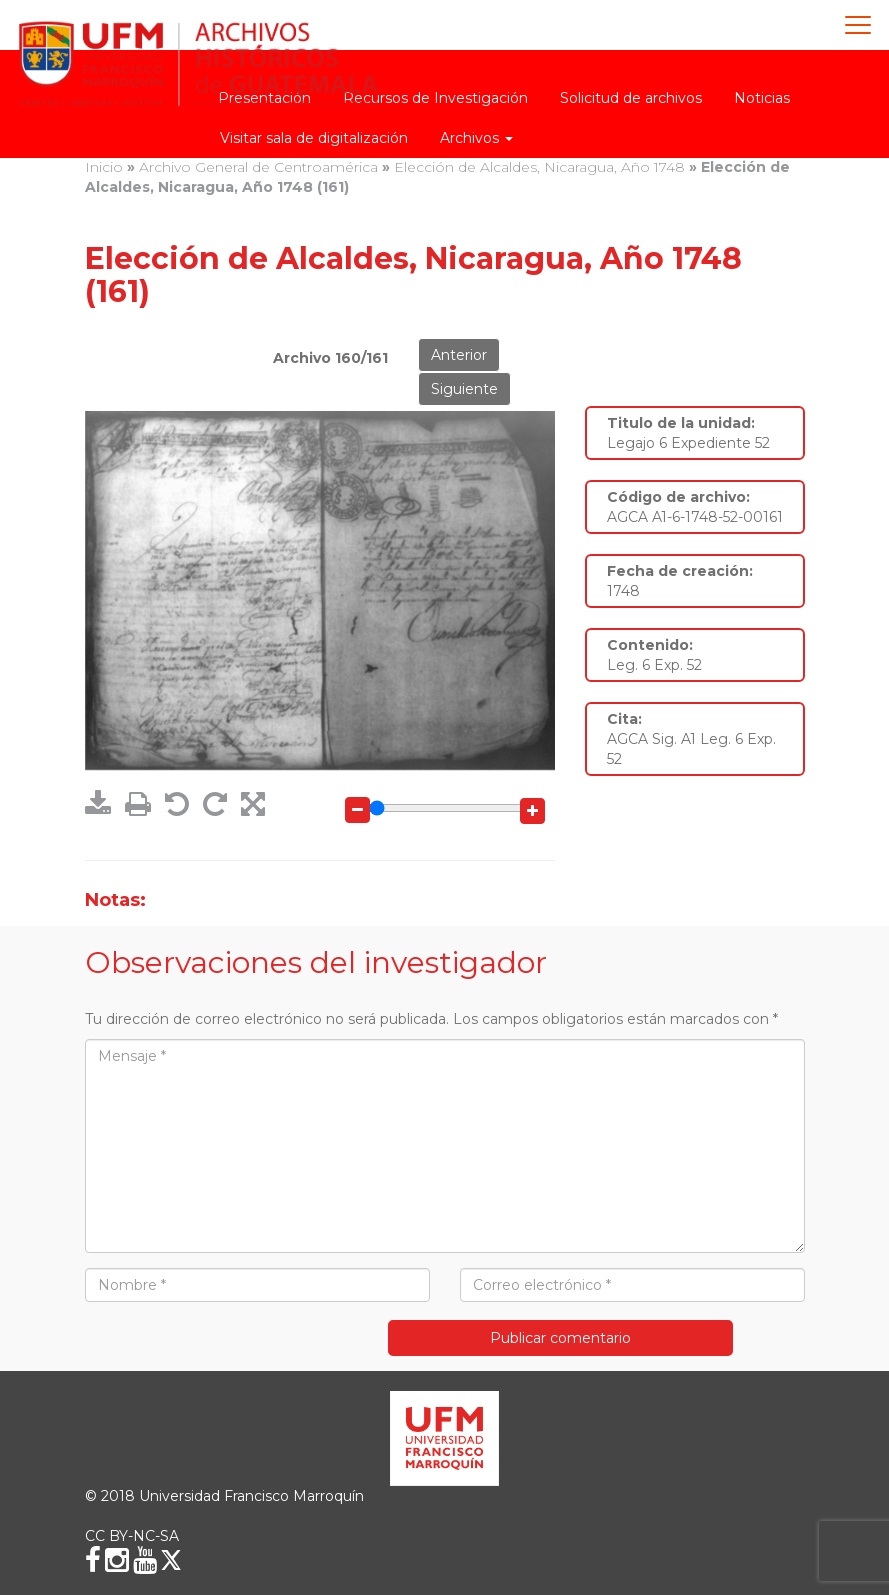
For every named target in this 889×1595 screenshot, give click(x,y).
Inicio (104, 167)
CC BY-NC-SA (132, 1536)
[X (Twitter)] (171, 1560)
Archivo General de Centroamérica (258, 167)
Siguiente (464, 389)
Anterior (459, 355)
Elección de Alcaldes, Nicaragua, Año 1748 (539, 167)
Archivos (476, 138)
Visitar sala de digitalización (314, 138)
